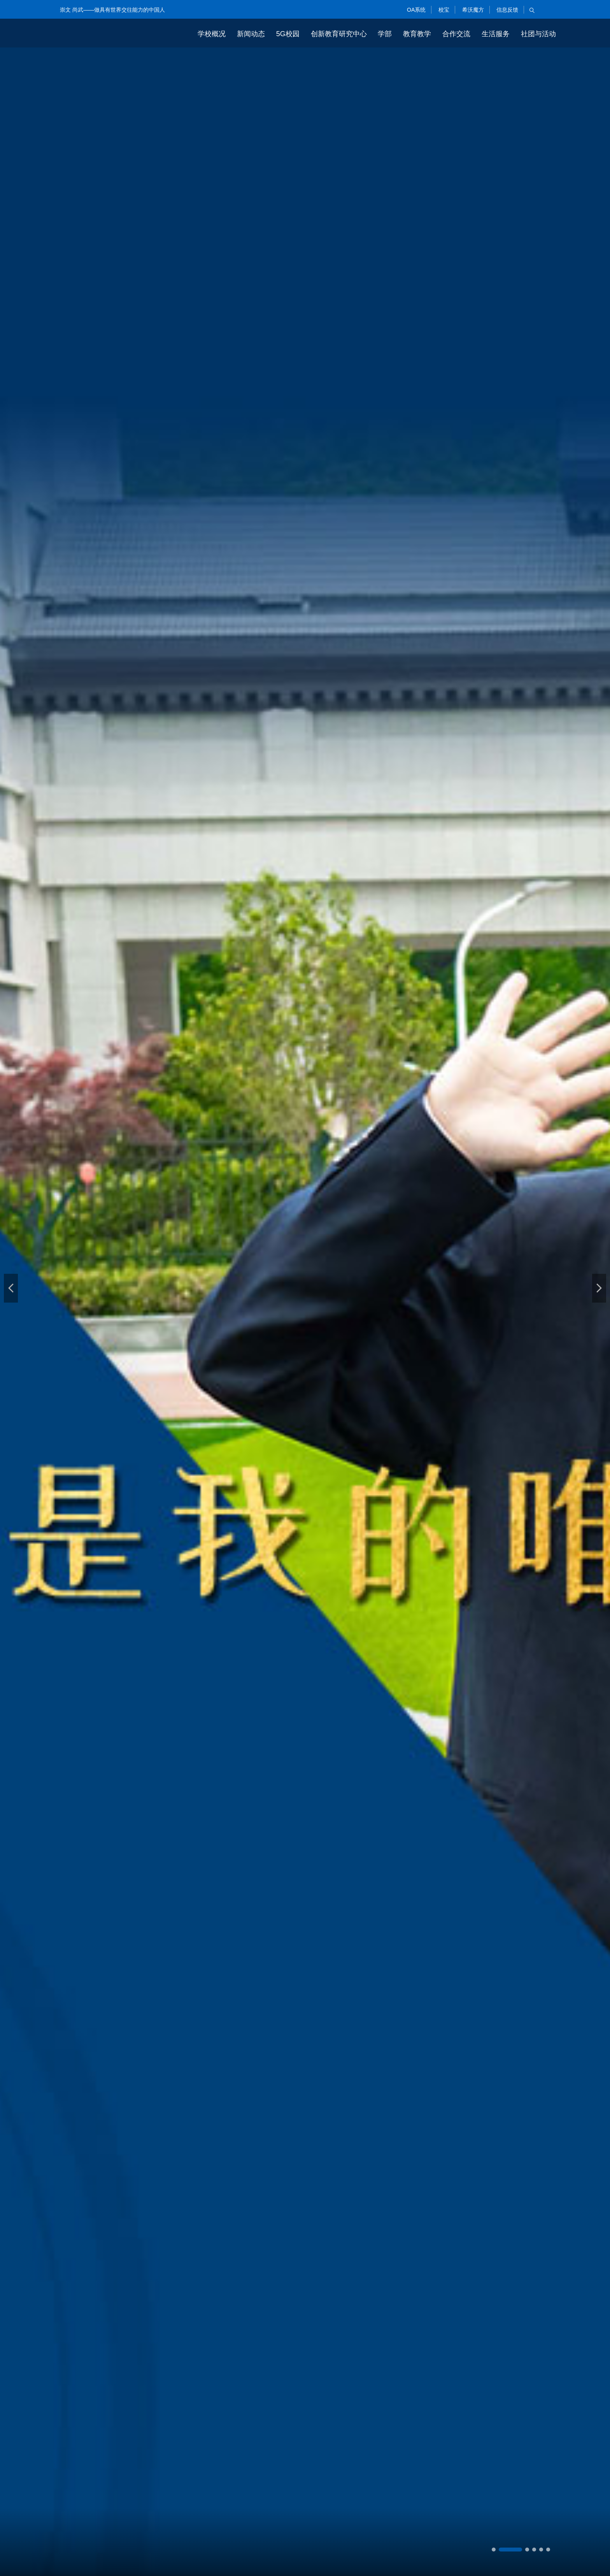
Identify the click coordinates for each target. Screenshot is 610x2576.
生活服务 (496, 34)
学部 (385, 34)
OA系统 (415, 10)
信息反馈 (506, 10)
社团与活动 (538, 34)
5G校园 (288, 34)
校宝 (443, 10)
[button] (11, 1288)
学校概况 (212, 34)
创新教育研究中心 (339, 34)
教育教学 (417, 34)
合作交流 (456, 34)
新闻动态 (251, 34)
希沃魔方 (472, 10)
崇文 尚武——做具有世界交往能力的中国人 (112, 10)
